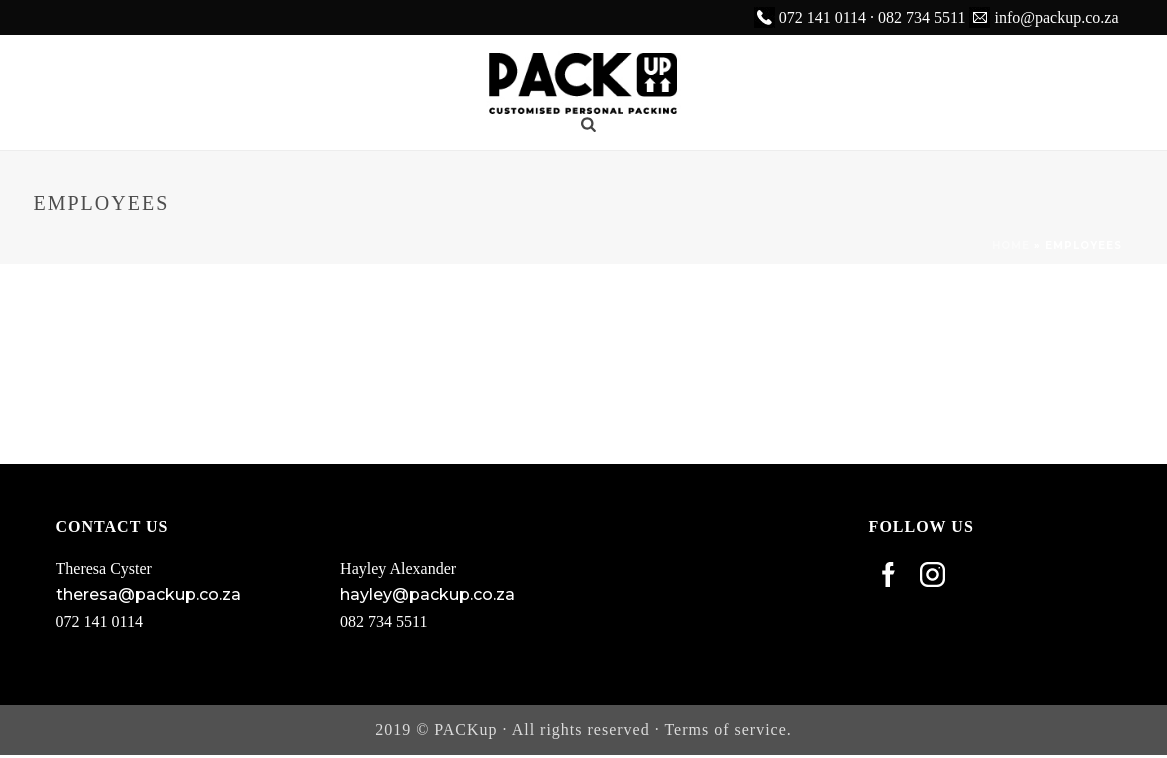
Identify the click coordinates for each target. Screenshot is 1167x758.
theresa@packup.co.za (148, 594)
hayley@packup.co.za (427, 594)
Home (1011, 245)
